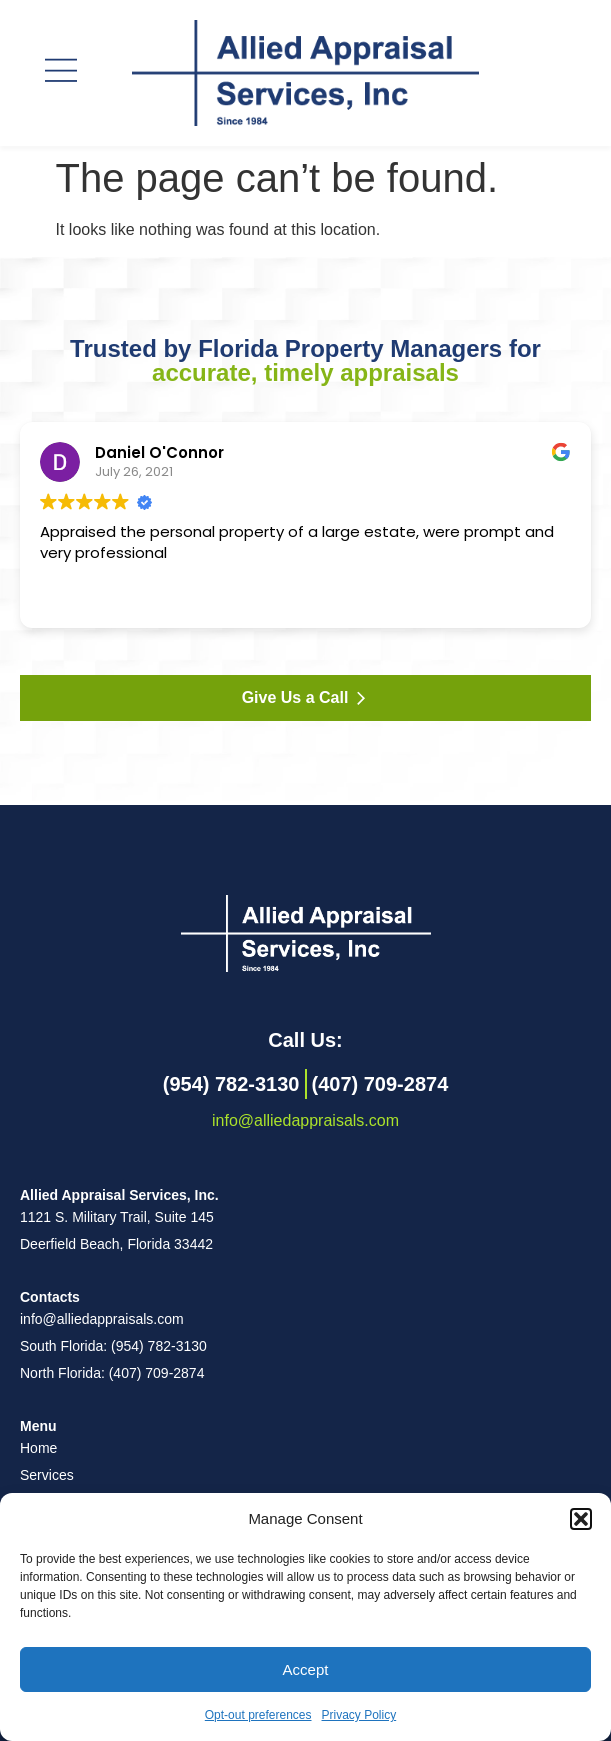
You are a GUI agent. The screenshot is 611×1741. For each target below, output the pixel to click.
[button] (581, 1519)
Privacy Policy (359, 1715)
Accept (306, 1669)
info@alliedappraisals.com (305, 1120)
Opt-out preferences (258, 1715)
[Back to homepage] (306, 933)
